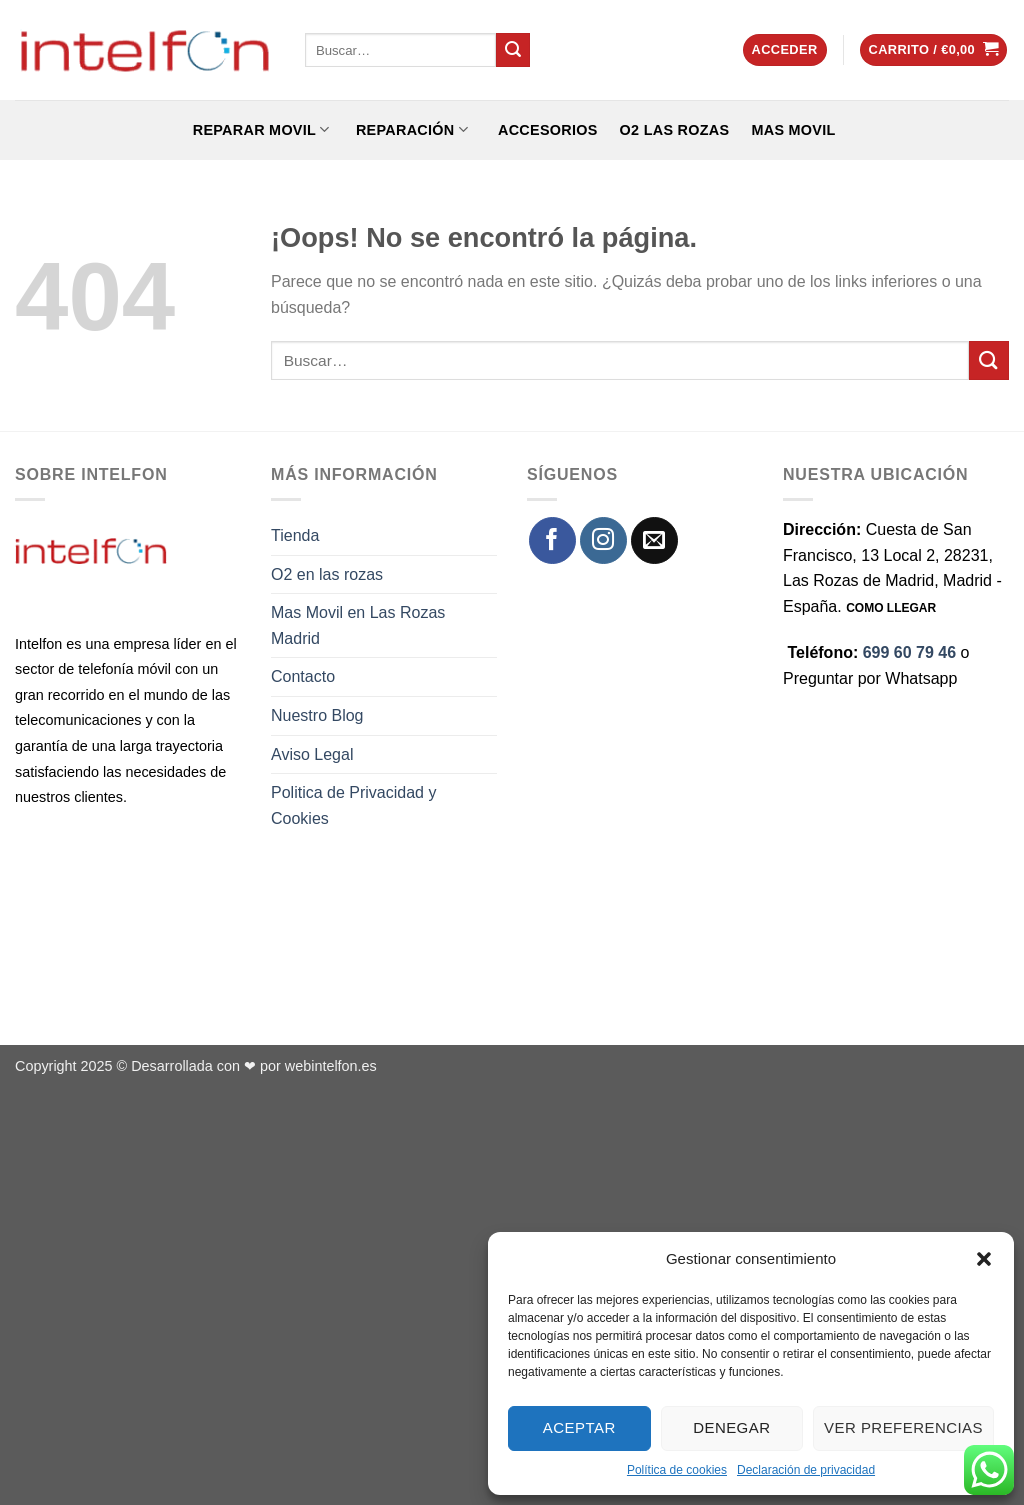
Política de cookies (677, 1470)
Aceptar (579, 1427)
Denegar (731, 1427)
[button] (984, 1259)
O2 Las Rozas (675, 130)
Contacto (303, 676)
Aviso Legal (312, 754)
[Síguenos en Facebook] (552, 540)
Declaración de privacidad (806, 1470)
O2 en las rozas (327, 574)
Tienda (295, 535)
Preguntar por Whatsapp (870, 678)
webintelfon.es (331, 1066)
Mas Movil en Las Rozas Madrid (358, 625)
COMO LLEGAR (891, 608)
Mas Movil (793, 130)
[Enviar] (513, 50)
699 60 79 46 (909, 652)
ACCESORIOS (544, 130)
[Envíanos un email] (654, 540)
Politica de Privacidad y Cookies (353, 805)
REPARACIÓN (410, 129)
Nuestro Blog (317, 715)
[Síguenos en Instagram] (603, 540)
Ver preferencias (903, 1427)
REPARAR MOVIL (258, 129)
